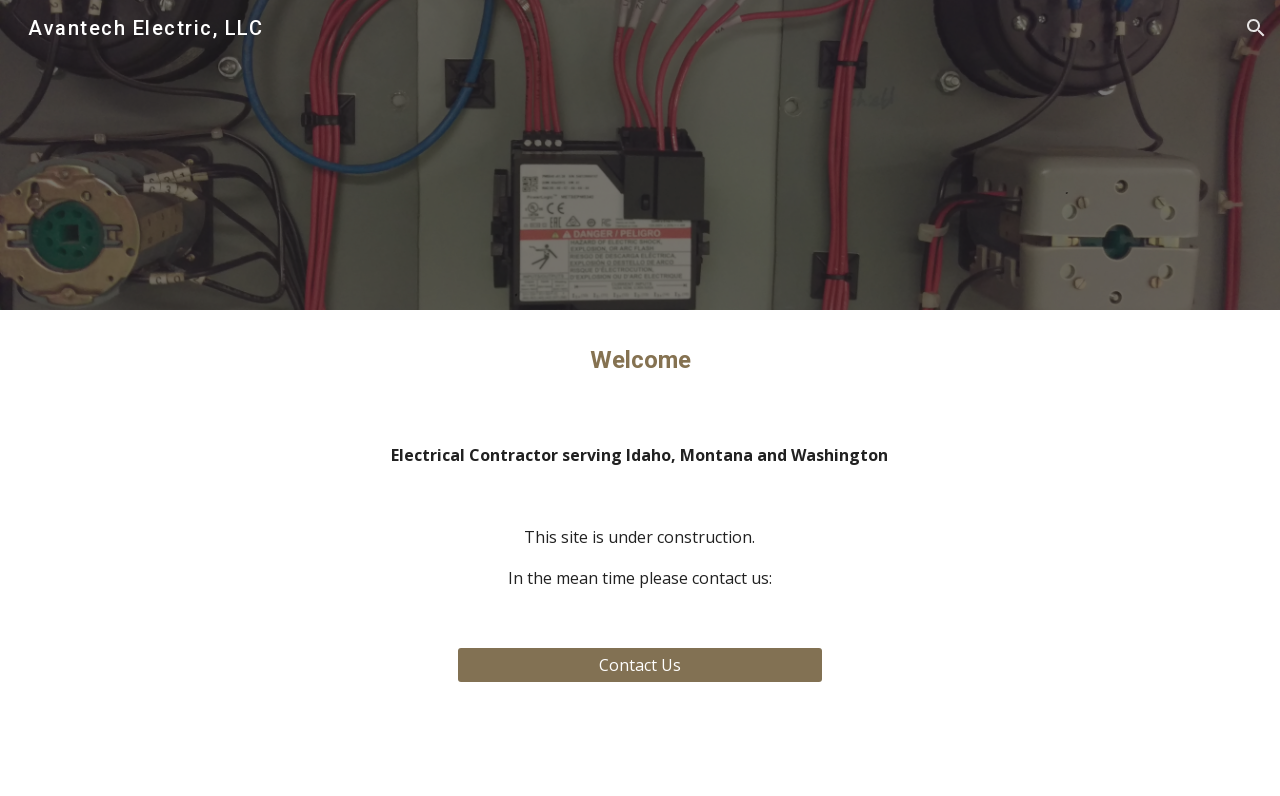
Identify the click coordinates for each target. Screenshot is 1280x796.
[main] (640, 360)
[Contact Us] (639, 665)
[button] (1256, 28)
